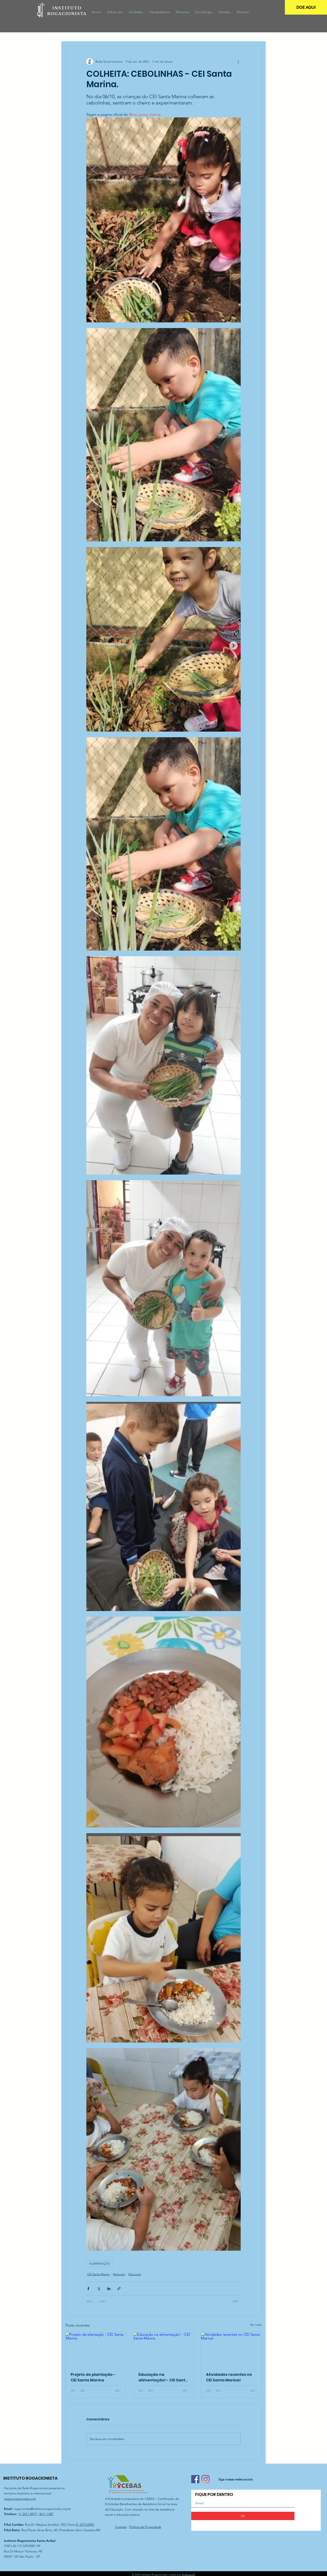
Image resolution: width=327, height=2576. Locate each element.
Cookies (120, 2527)
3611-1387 (46, 2514)
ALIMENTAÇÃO (99, 2263)
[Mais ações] (238, 61)
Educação (134, 2274)
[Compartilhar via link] (119, 2288)
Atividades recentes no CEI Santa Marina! (229, 2377)
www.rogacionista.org (20, 2499)
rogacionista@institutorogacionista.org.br (42, 2509)
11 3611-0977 (27, 2514)
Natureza (119, 2274)
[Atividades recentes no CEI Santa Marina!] (231, 2349)
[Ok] (242, 2516)
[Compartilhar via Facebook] (88, 2288)
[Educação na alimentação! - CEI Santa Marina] (163, 2349)
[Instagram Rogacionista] (205, 2479)
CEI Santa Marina (98, 2274)
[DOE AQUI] (306, 7)
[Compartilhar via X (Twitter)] (99, 2288)
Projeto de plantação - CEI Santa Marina (93, 2377)
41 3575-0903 (84, 2525)
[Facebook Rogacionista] (195, 2479)
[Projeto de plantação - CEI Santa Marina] (96, 2349)
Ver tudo (256, 2325)
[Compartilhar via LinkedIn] (109, 2288)
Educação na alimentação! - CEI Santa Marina (163, 2377)
